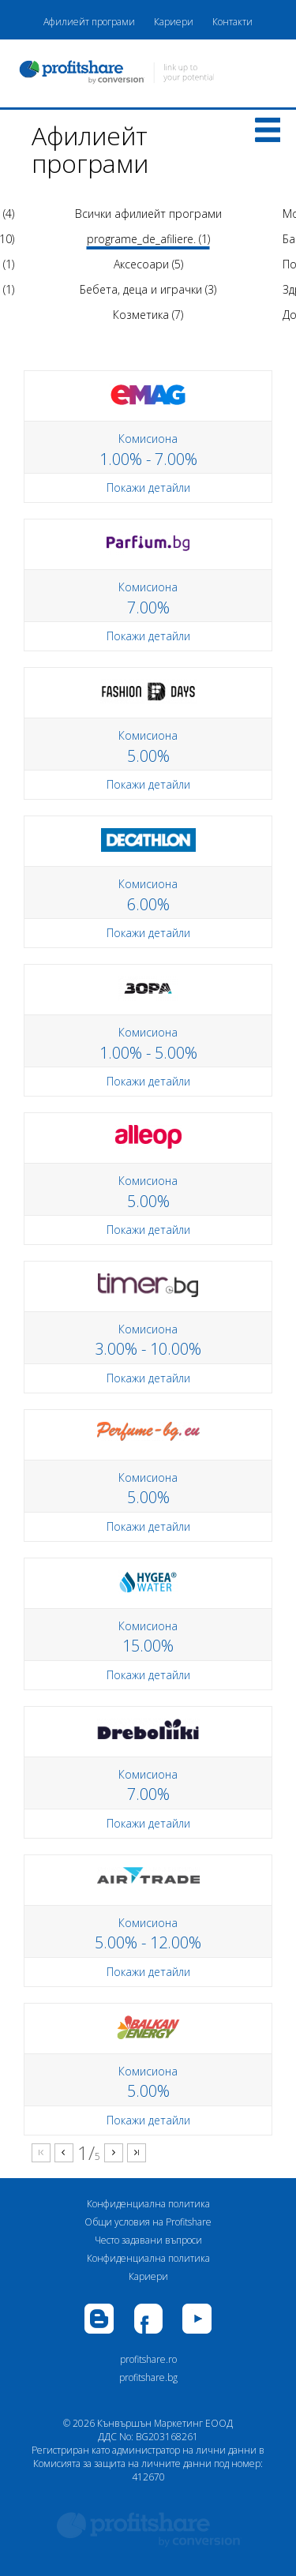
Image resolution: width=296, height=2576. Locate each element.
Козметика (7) (148, 314)
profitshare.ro (148, 2359)
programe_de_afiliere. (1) (148, 238)
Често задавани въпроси (148, 2240)
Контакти (232, 21)
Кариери (173, 21)
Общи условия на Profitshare (148, 2222)
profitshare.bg (148, 2377)
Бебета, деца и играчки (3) (148, 289)
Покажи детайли (148, 487)
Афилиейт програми (89, 21)
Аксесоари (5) (148, 264)
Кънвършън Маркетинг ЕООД (165, 2423)
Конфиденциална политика (148, 2203)
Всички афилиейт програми (148, 213)
